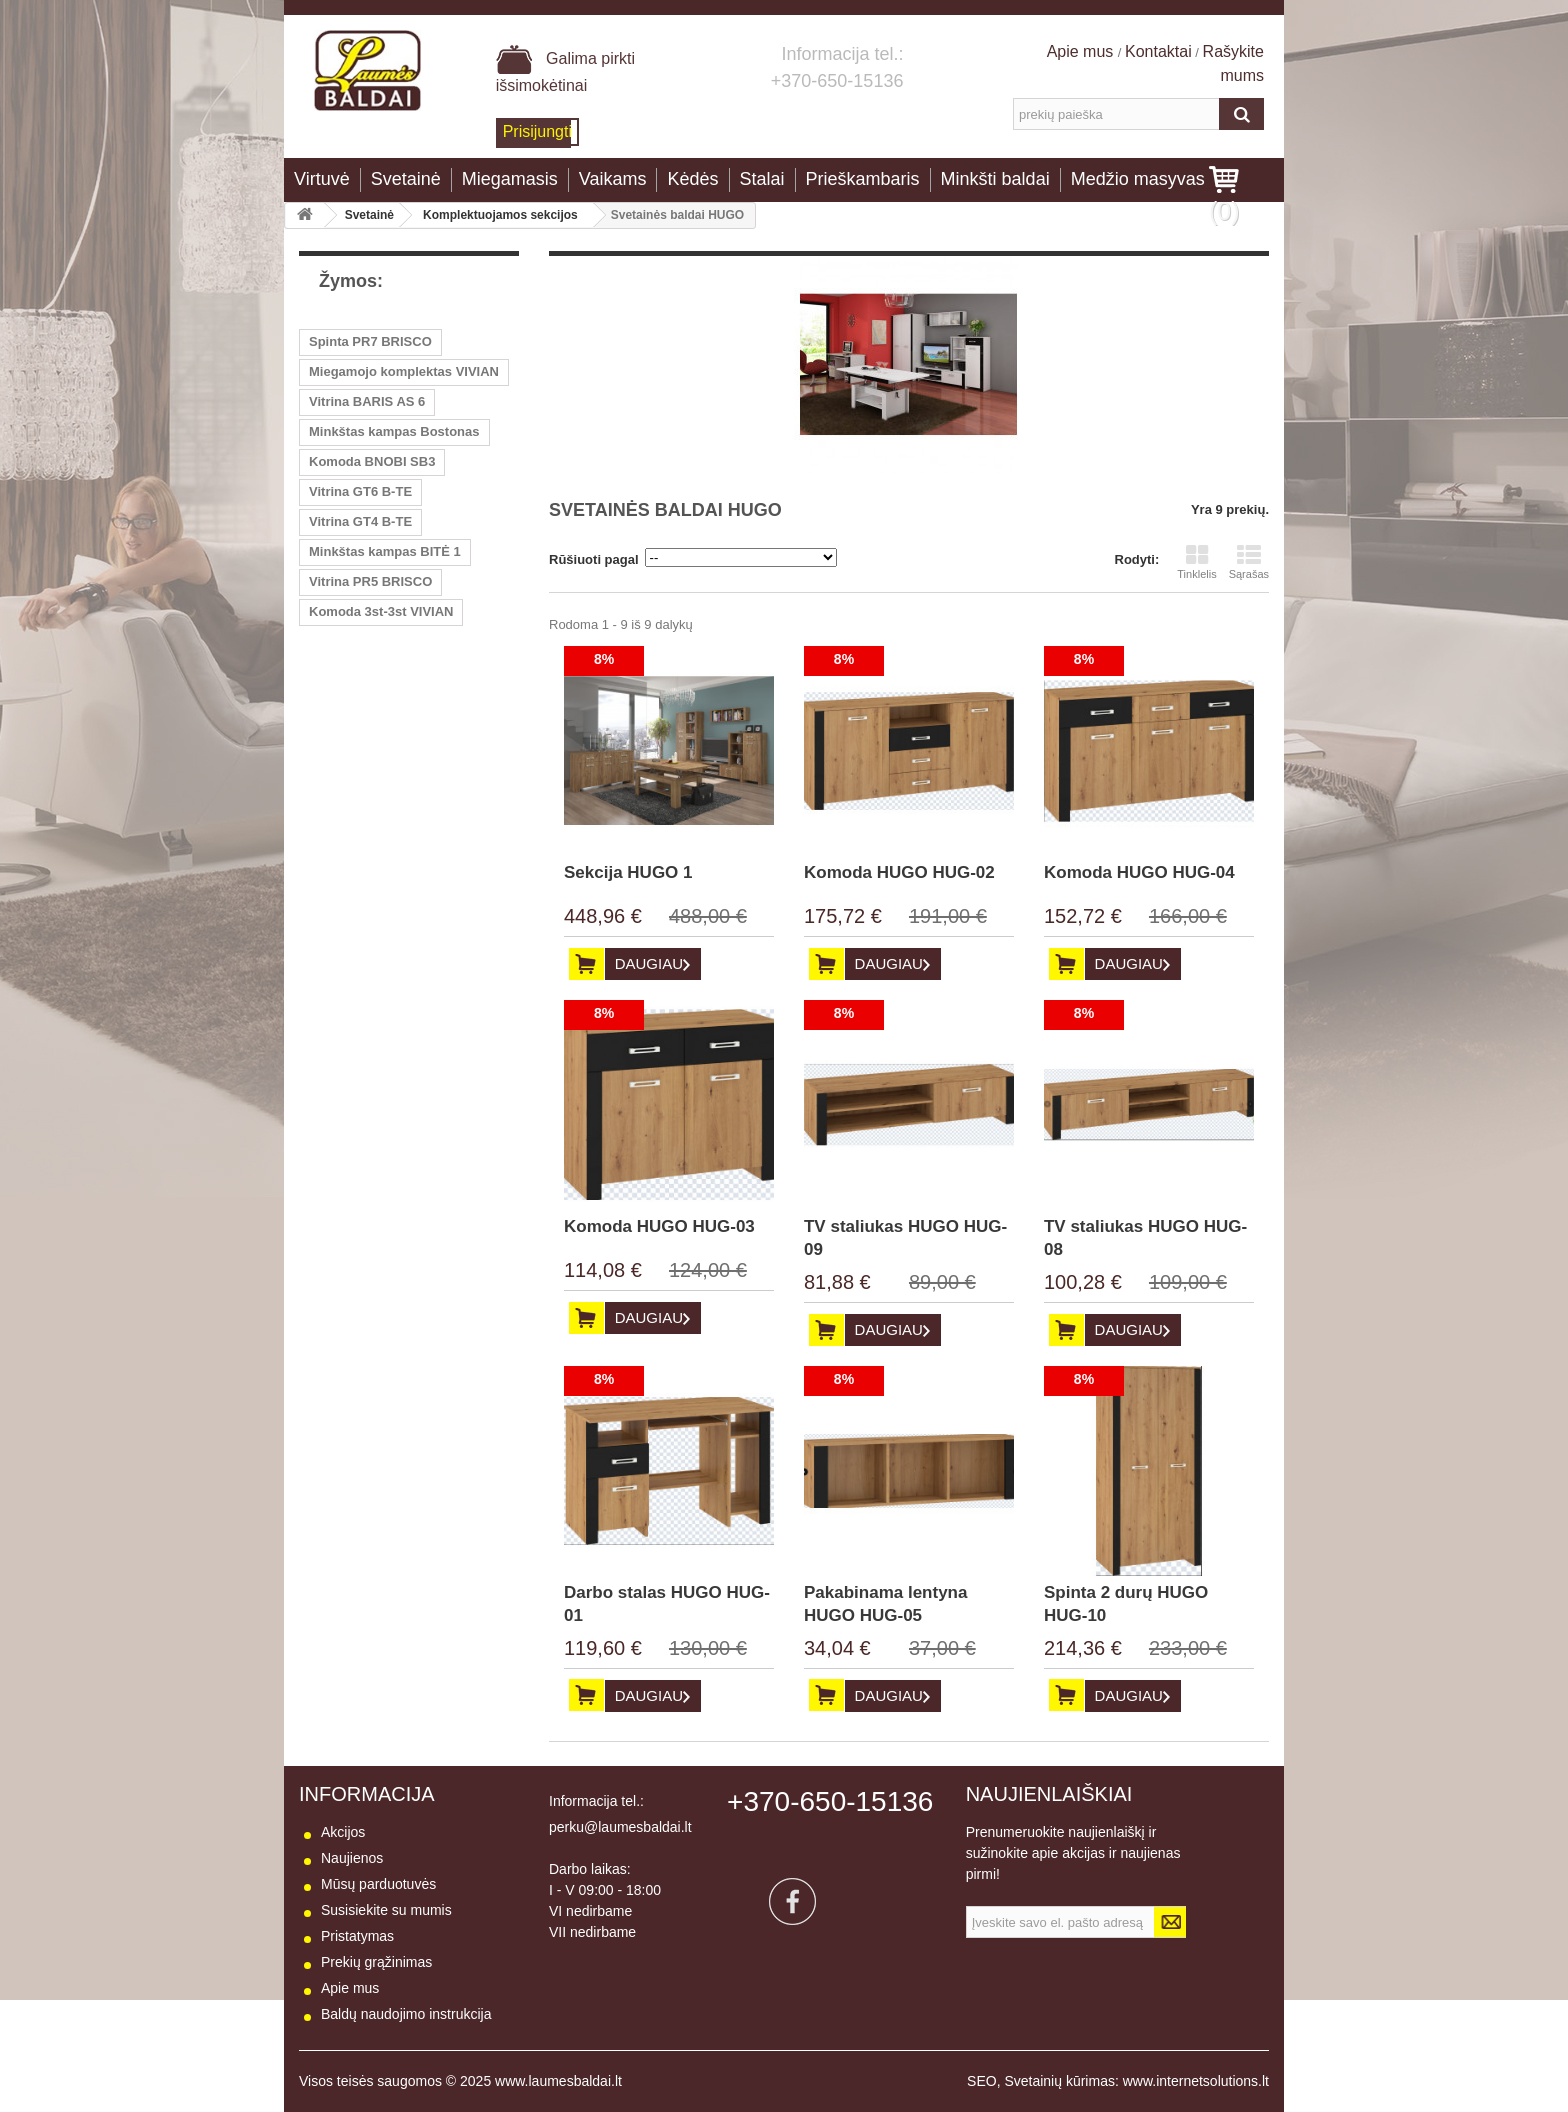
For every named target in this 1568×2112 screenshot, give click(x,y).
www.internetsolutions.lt (1196, 2081)
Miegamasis (510, 179)
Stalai (762, 179)
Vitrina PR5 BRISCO (370, 581)
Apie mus (1082, 51)
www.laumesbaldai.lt (558, 2081)
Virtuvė (322, 179)
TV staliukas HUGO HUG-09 (905, 1238)
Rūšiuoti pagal (594, 559)
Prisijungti (537, 131)
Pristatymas (357, 1936)
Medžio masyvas (1138, 179)
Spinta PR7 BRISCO (370, 341)
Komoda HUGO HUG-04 (1139, 872)
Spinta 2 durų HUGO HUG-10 (1126, 1604)
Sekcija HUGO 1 (628, 872)
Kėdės (692, 179)
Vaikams (613, 179)
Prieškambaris (863, 179)
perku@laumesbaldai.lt (620, 1827)
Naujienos (352, 1858)
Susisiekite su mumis (386, 1910)
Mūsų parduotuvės (378, 1884)
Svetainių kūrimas (1059, 2081)
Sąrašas (1249, 562)
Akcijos (343, 1832)
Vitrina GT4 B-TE (360, 521)
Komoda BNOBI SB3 (372, 461)
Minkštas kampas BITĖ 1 (385, 551)
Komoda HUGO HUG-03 (659, 1226)
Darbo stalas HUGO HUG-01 (667, 1604)
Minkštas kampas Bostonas (394, 431)
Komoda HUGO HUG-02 (899, 872)
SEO (982, 2081)
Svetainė (406, 179)
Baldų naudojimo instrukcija (406, 2014)
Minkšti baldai (995, 179)
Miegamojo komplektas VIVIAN (404, 371)
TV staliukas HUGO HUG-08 (1145, 1238)
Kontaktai (1158, 51)
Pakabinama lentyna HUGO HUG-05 (885, 1604)
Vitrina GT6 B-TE (360, 491)
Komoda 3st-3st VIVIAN (381, 611)
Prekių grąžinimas (376, 1962)
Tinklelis (1196, 562)
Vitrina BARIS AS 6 (367, 401)
